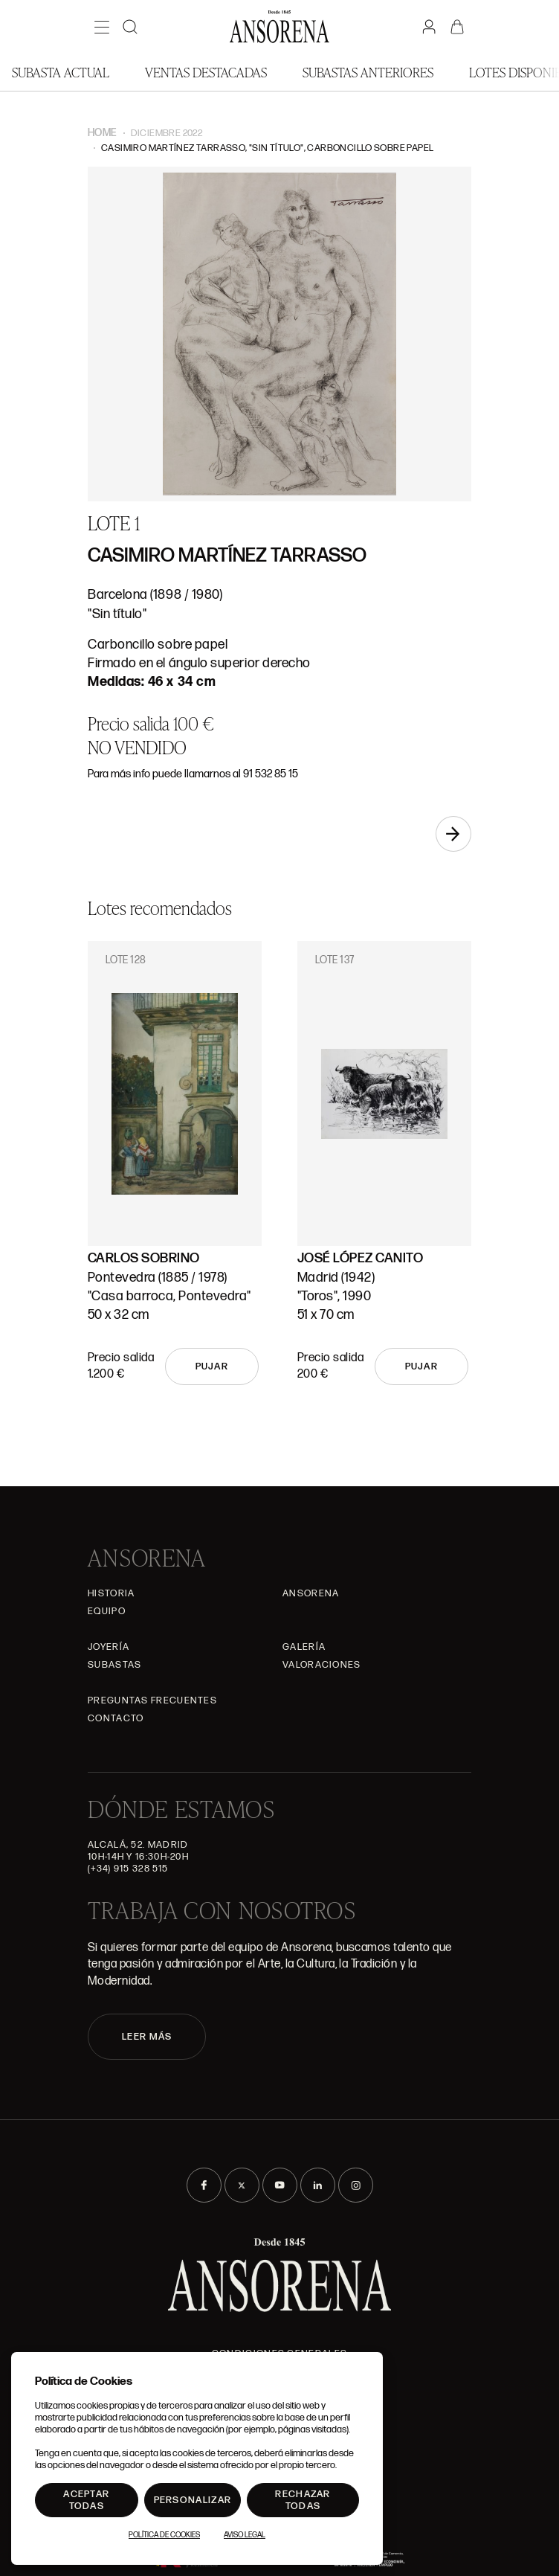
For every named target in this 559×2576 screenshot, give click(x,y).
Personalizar (193, 2500)
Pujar (212, 1366)
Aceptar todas (86, 2500)
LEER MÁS (147, 2037)
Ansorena (310, 1593)
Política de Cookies (164, 2535)
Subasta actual (60, 71)
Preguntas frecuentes (152, 1700)
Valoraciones (321, 1665)
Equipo (107, 1611)
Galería (304, 1647)
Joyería (108, 1647)
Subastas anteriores (368, 71)
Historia (111, 1593)
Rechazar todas (302, 2500)
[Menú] (101, 26)
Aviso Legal (244, 2535)
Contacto (115, 1718)
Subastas (114, 1665)
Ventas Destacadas (206, 71)
